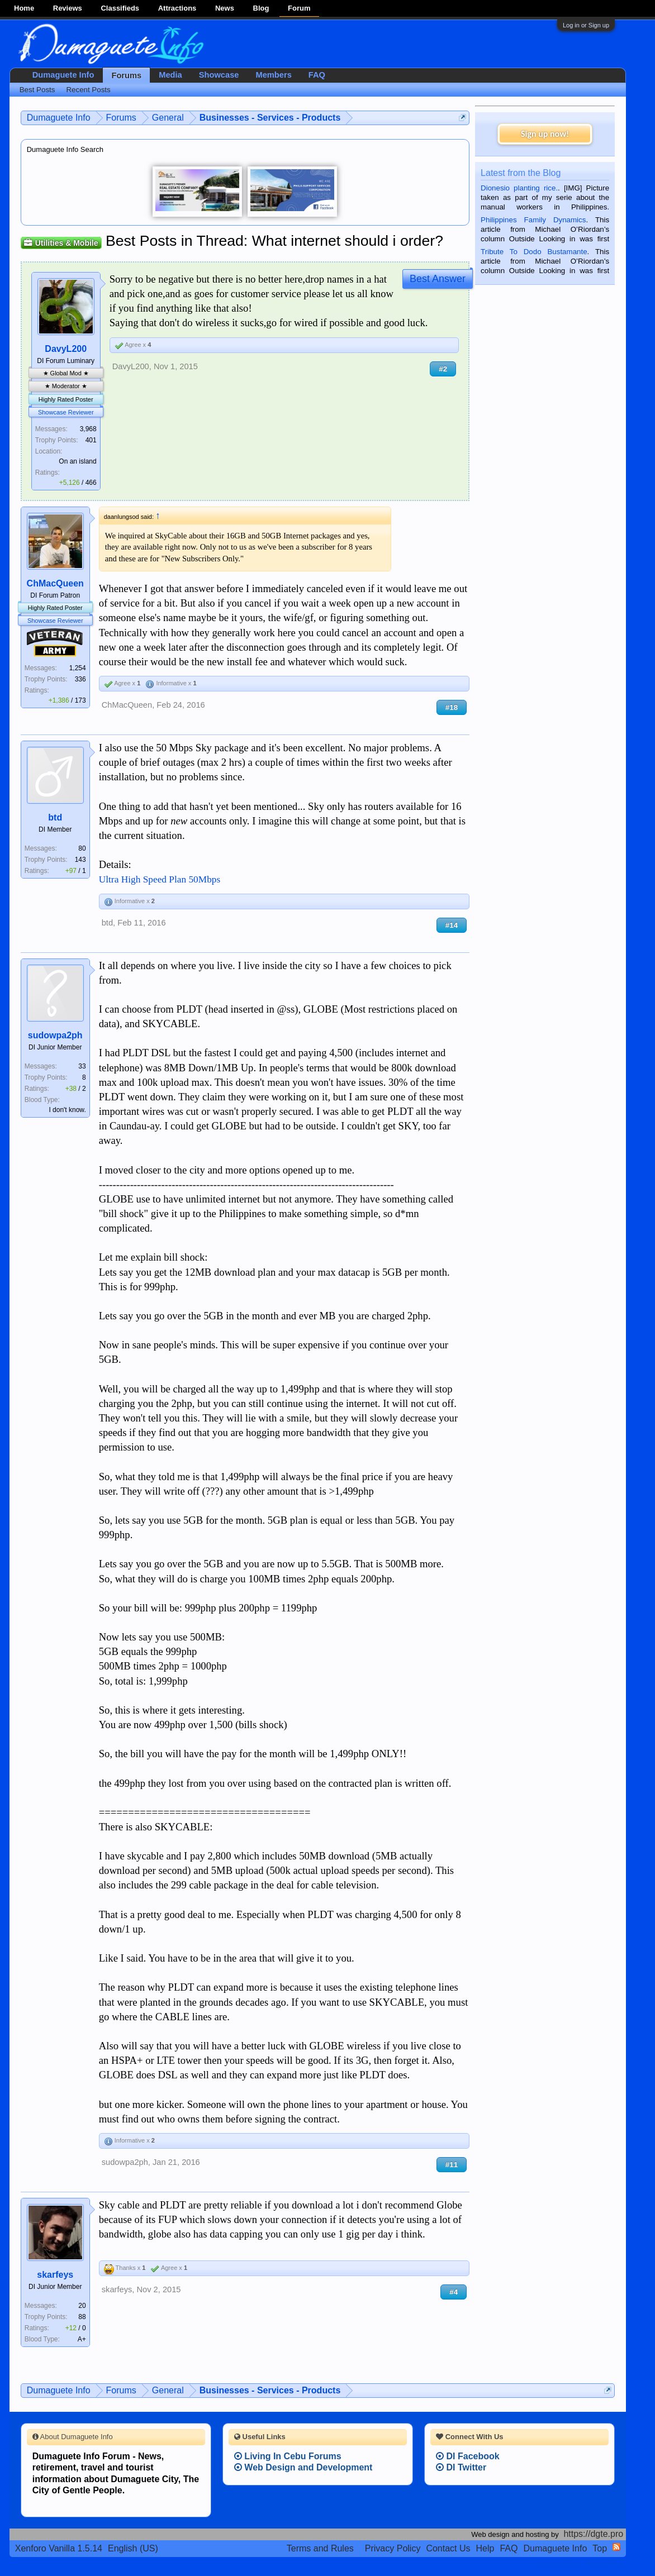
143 (80, 860)
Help (485, 2548)
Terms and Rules (320, 2548)
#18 (451, 707)
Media (170, 74)
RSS (616, 2547)
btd (55, 817)
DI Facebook (468, 2456)
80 (82, 848)
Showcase (219, 74)
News (224, 8)
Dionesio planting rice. (519, 188)
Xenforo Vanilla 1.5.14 (58, 2548)
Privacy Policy (393, 2548)
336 (80, 679)
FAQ (316, 74)
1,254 (77, 668)
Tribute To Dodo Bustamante (534, 251)
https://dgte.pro (593, 2534)
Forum (299, 8)
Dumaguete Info (63, 74)
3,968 (88, 429)
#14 (451, 925)
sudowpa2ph (55, 1035)
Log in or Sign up (586, 25)
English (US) (133, 2548)
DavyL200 (66, 349)
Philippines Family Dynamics (533, 220)
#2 (443, 369)
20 (82, 2306)
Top (599, 2548)
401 (91, 440)
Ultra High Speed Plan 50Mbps (160, 879)
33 (82, 1066)
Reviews (67, 8)
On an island (77, 461)
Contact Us (448, 2548)
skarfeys (55, 2274)
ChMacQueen (55, 583)
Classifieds (120, 8)
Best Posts (37, 89)
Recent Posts (88, 89)
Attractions (177, 8)
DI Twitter (461, 2467)
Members (273, 74)
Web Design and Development (303, 2467)
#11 (451, 2164)
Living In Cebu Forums (287, 2456)
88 (82, 2317)
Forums (126, 75)
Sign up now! (545, 133)
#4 (453, 2292)
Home (24, 8)
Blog (261, 8)
